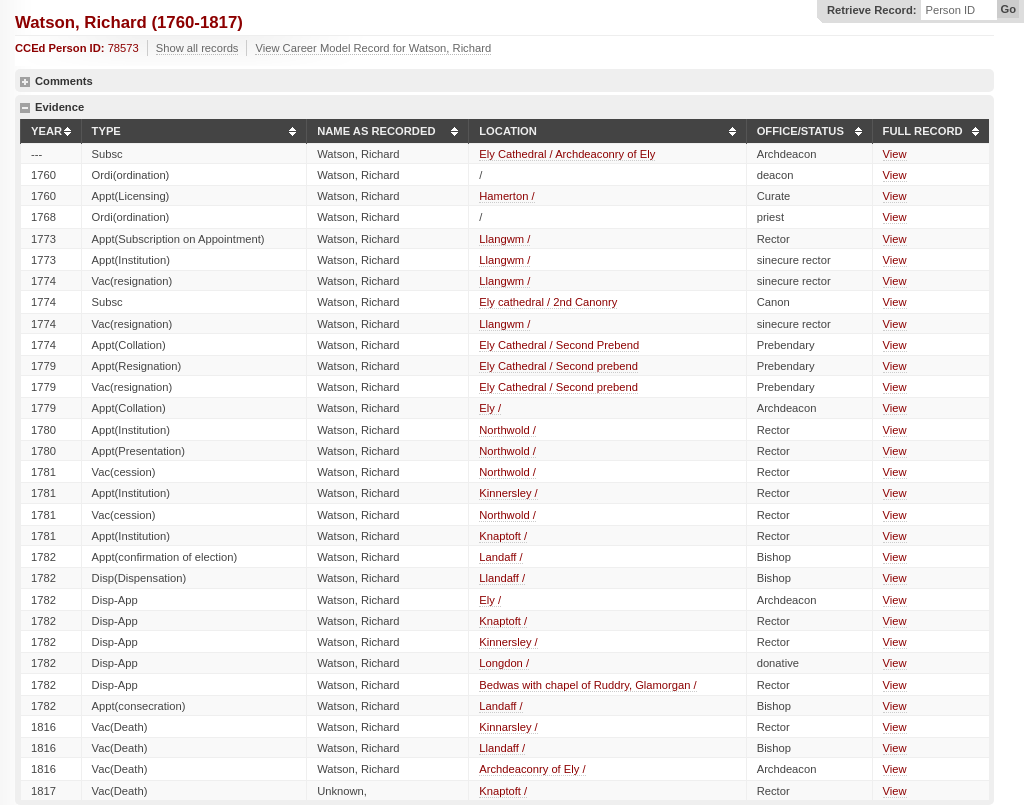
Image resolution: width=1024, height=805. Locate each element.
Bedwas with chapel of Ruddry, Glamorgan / (587, 685)
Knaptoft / (503, 536)
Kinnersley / (508, 493)
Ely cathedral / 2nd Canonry (548, 302)
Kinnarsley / (508, 727)
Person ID (950, 10)
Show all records (197, 48)
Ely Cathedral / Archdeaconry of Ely (567, 154)
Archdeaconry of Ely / (532, 769)
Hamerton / (506, 196)
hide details (25, 108)
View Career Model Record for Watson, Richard (373, 48)
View (895, 154)
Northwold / (507, 430)
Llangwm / (504, 239)
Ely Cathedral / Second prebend (558, 366)
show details (25, 82)
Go (1008, 9)
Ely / (490, 408)
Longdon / (504, 663)
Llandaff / (502, 578)
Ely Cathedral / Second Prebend (559, 345)
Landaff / (500, 557)
